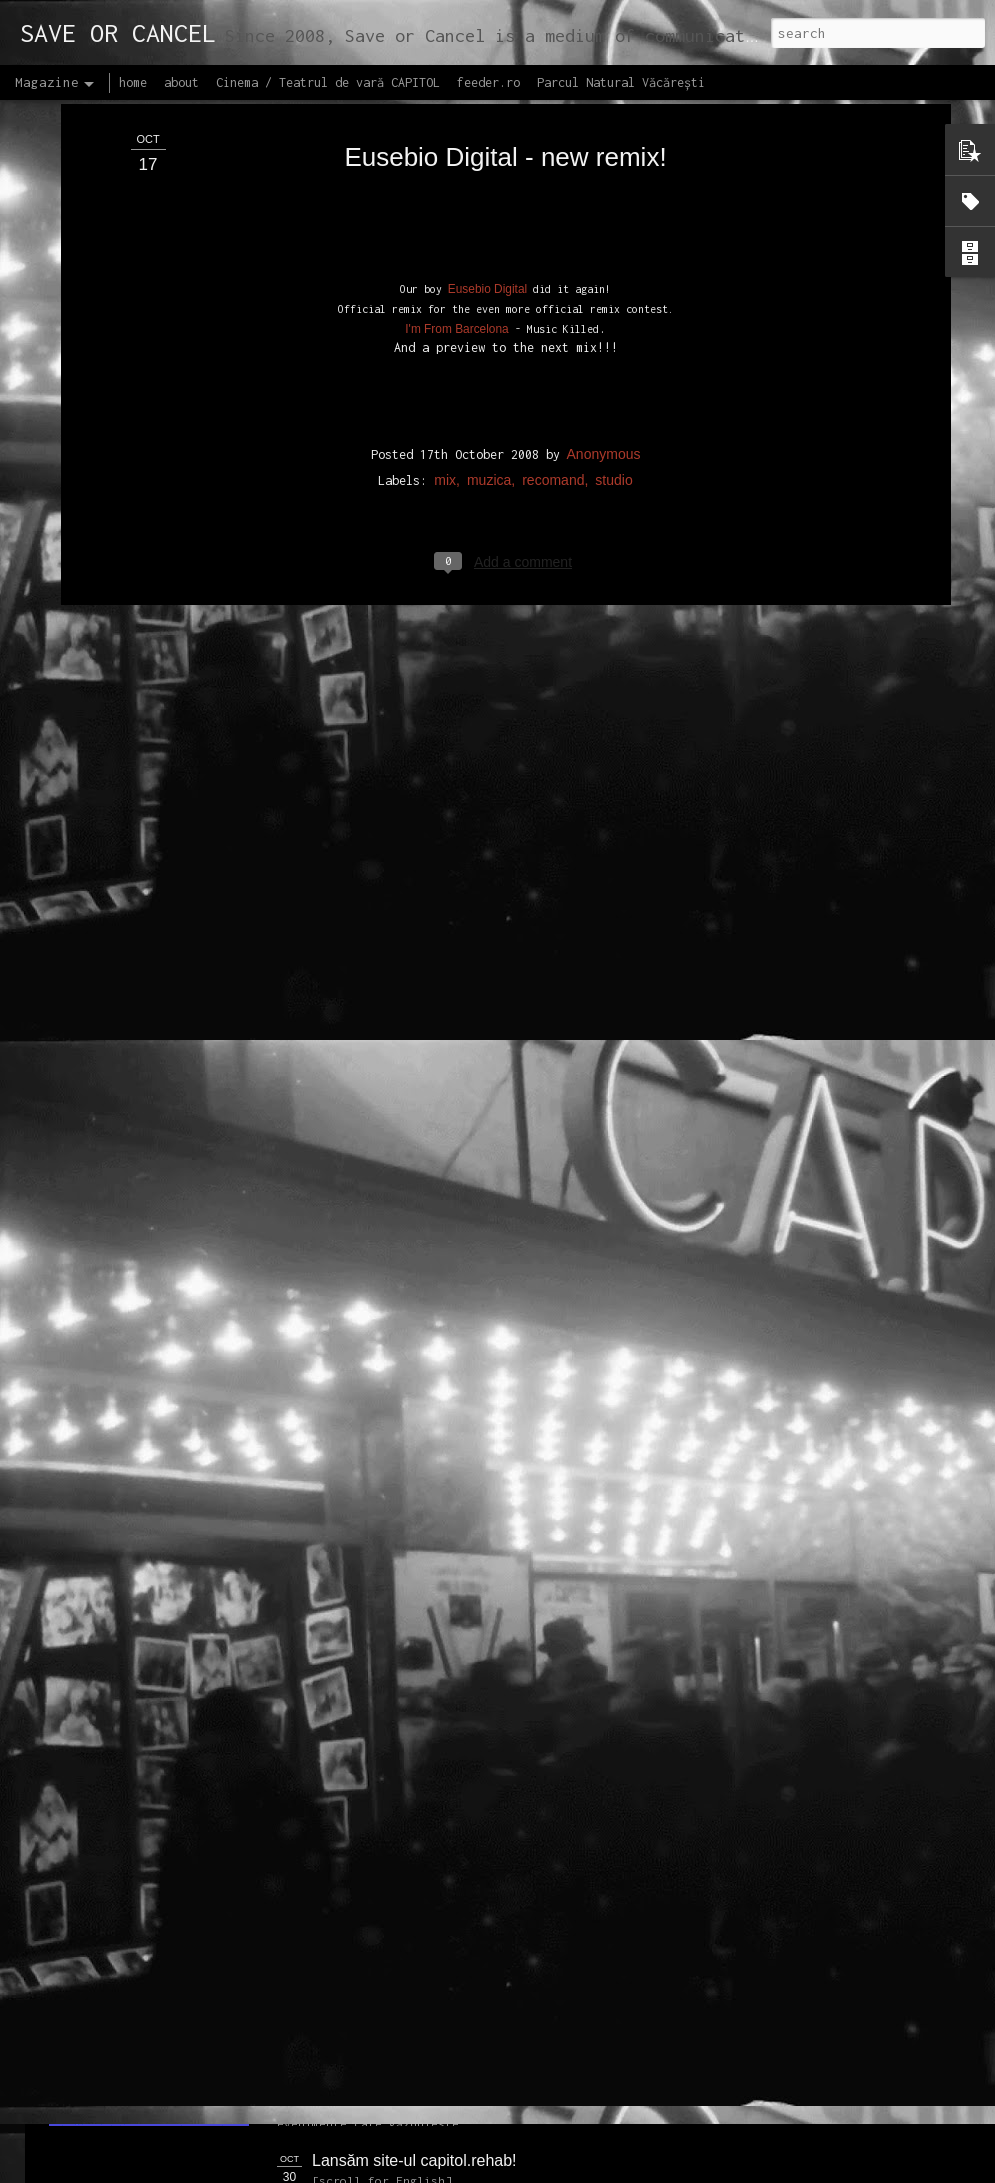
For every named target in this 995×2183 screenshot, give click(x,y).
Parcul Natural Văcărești (621, 82)
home (133, 82)
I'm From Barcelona (456, 125)
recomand (553, 276)
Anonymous (604, 250)
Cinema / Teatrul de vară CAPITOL (328, 82)
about (181, 82)
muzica (489, 276)
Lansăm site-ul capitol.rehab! (414, 2160)
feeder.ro (488, 82)
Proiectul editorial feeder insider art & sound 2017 (487, 1934)
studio (613, 276)
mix (445, 276)
